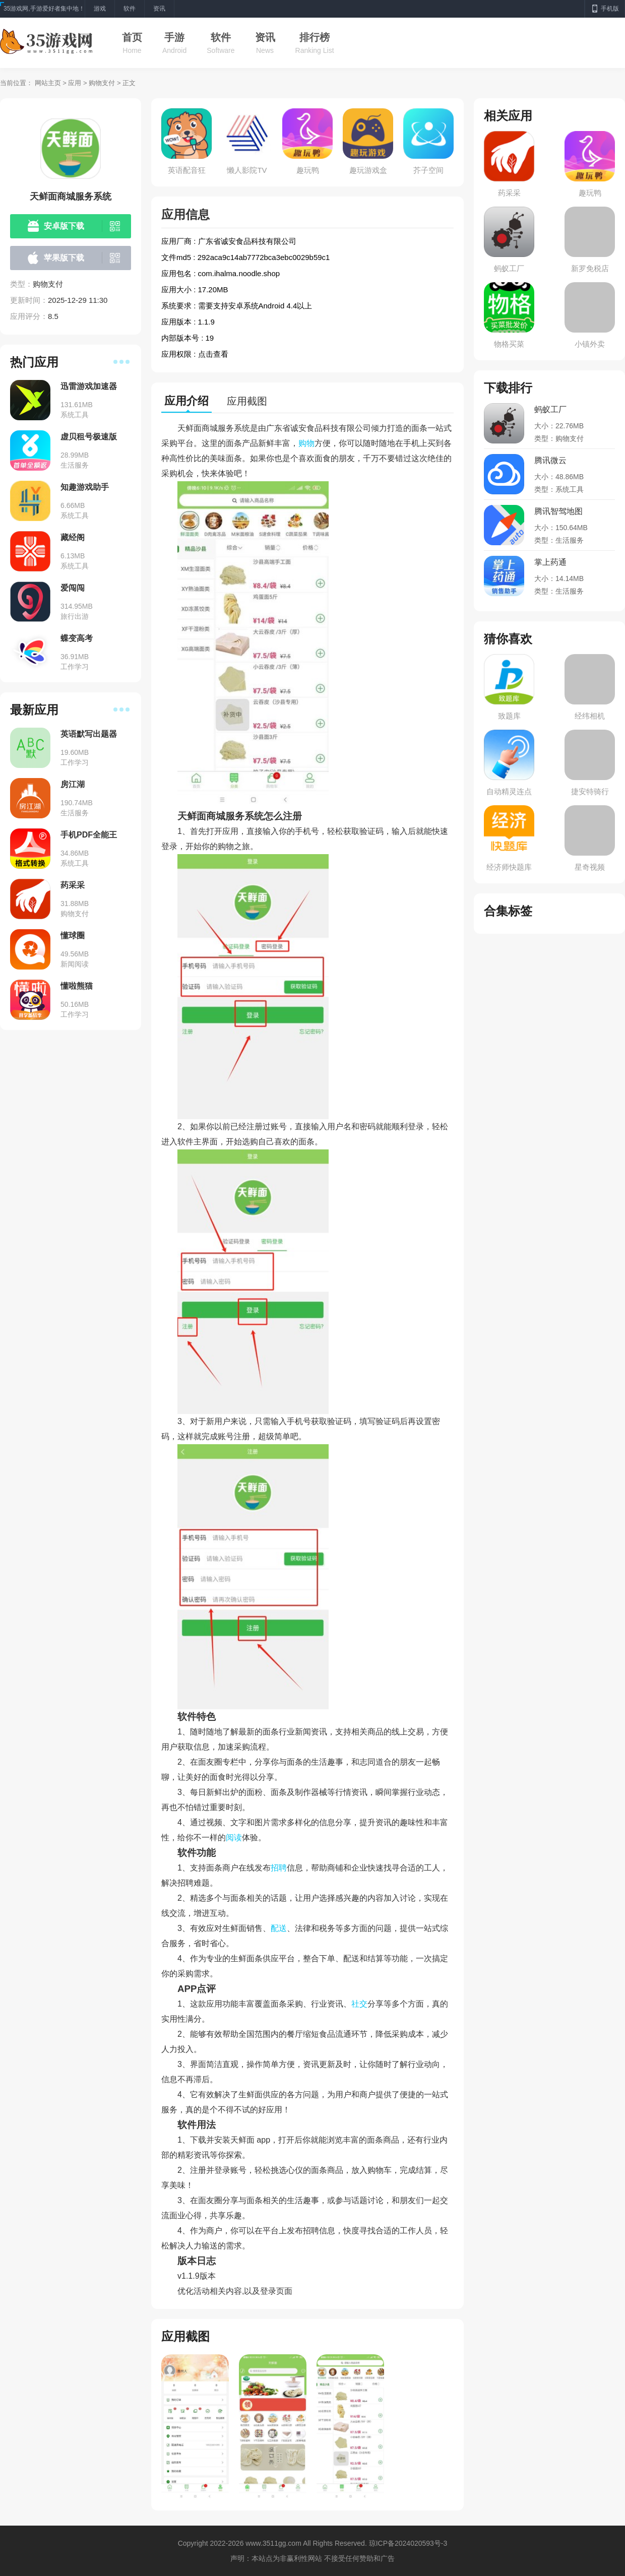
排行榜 (314, 37)
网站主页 (48, 83)
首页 (132, 37)
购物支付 (102, 83)
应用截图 (247, 401)
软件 (221, 37)
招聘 (279, 1867)
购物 (306, 443)
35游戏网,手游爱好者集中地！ (44, 8)
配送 (279, 1928)
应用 (74, 83)
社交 (359, 2004)
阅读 (234, 1837)
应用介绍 (186, 401)
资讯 (265, 37)
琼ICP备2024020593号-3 (408, 2543)
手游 (174, 37)
